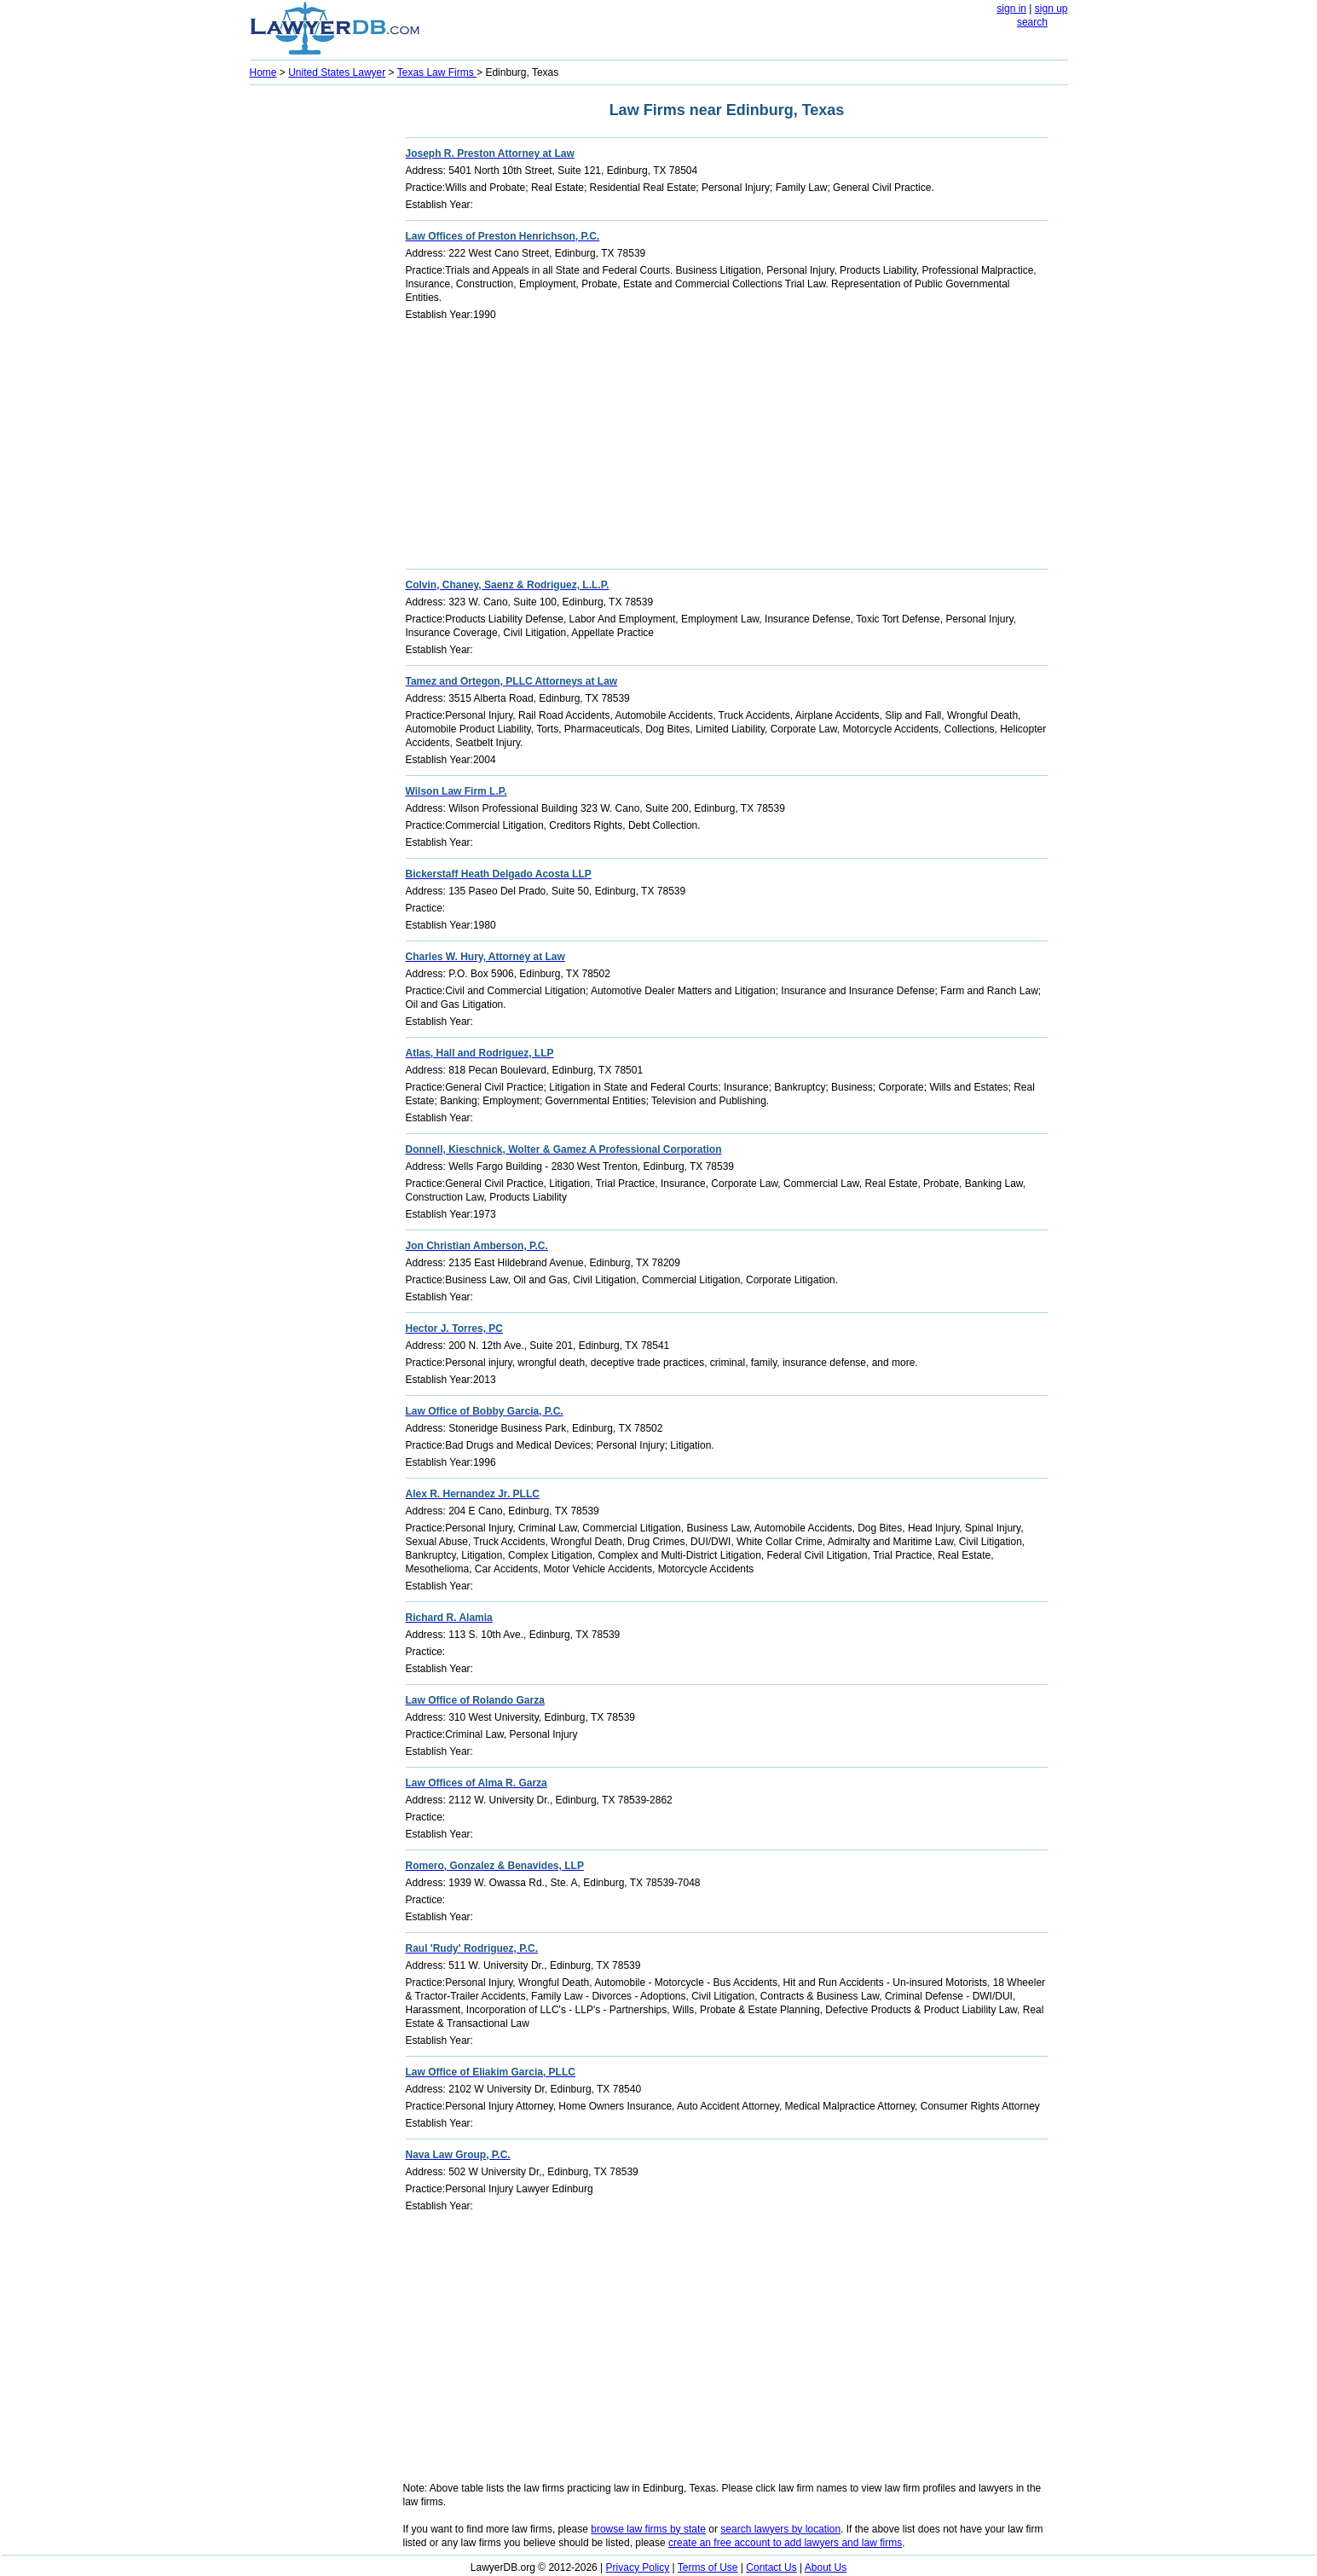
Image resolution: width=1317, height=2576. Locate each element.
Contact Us (771, 2567)
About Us (825, 2567)
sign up (1051, 8)
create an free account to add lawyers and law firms (785, 2543)
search (1032, 22)
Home (263, 72)
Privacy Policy (638, 2567)
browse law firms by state (648, 2529)
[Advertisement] (318, 346)
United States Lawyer (336, 72)
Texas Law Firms (437, 72)
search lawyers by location (780, 2529)
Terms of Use (708, 2567)
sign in (1011, 8)
